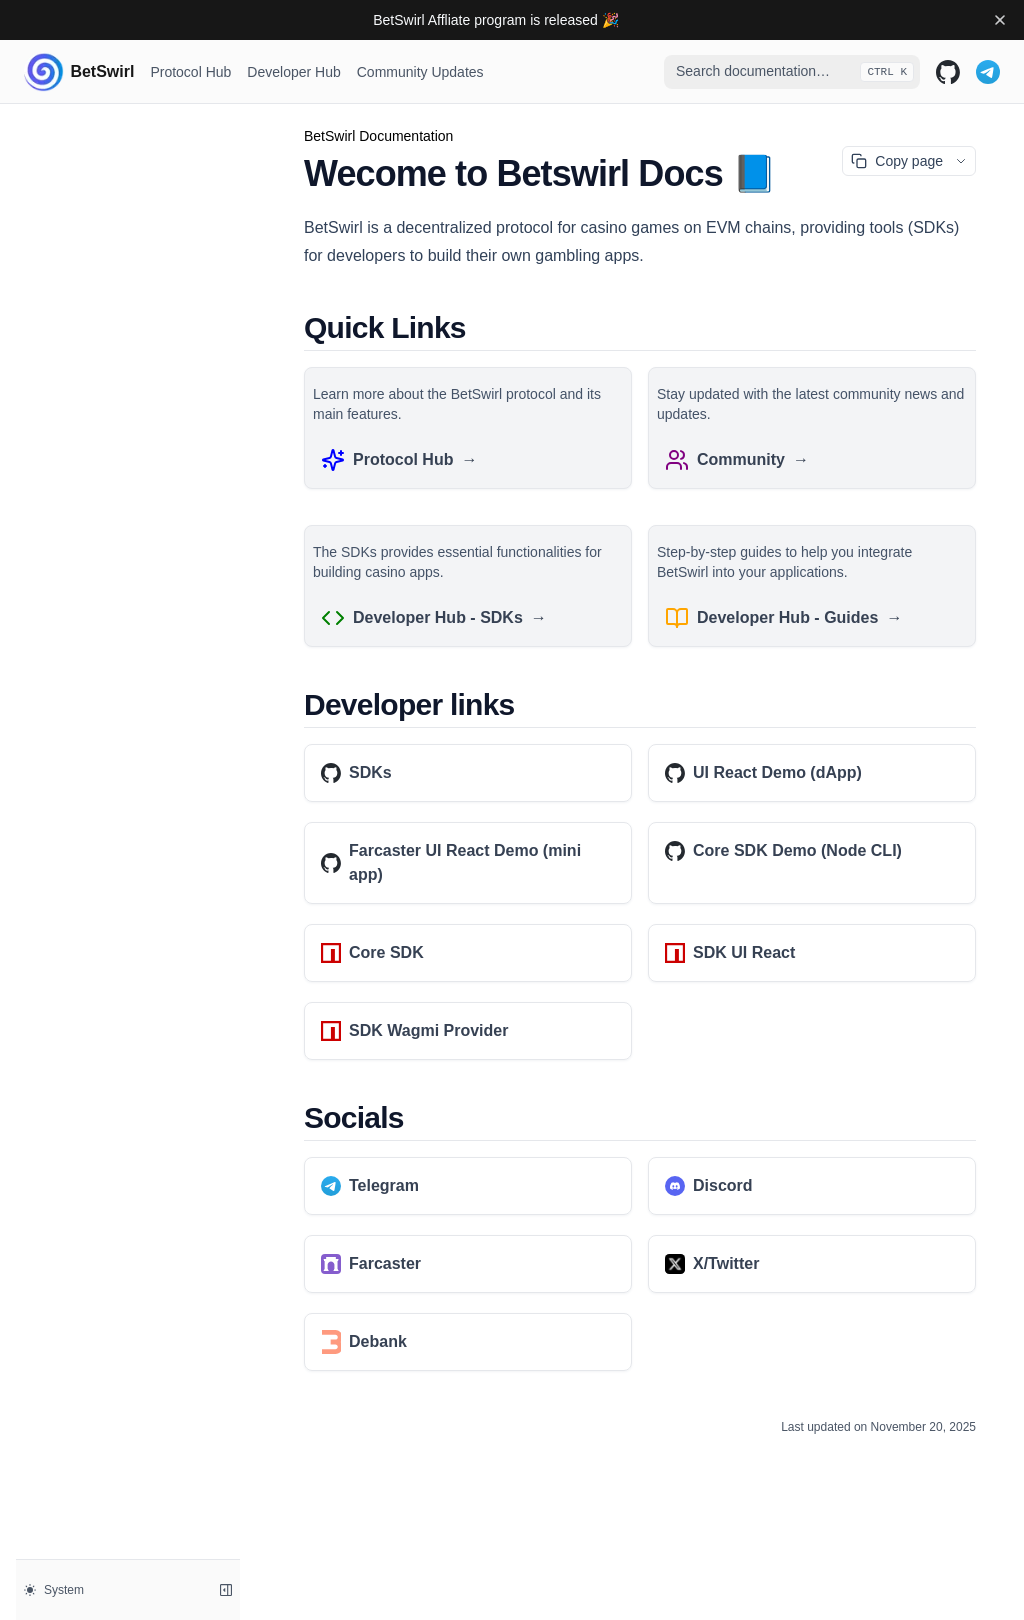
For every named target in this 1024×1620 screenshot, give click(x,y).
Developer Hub (293, 72)
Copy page (897, 161)
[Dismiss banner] (1000, 20)
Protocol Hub (190, 72)
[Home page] (79, 72)
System (54, 1590)
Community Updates (420, 72)
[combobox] (792, 72)
